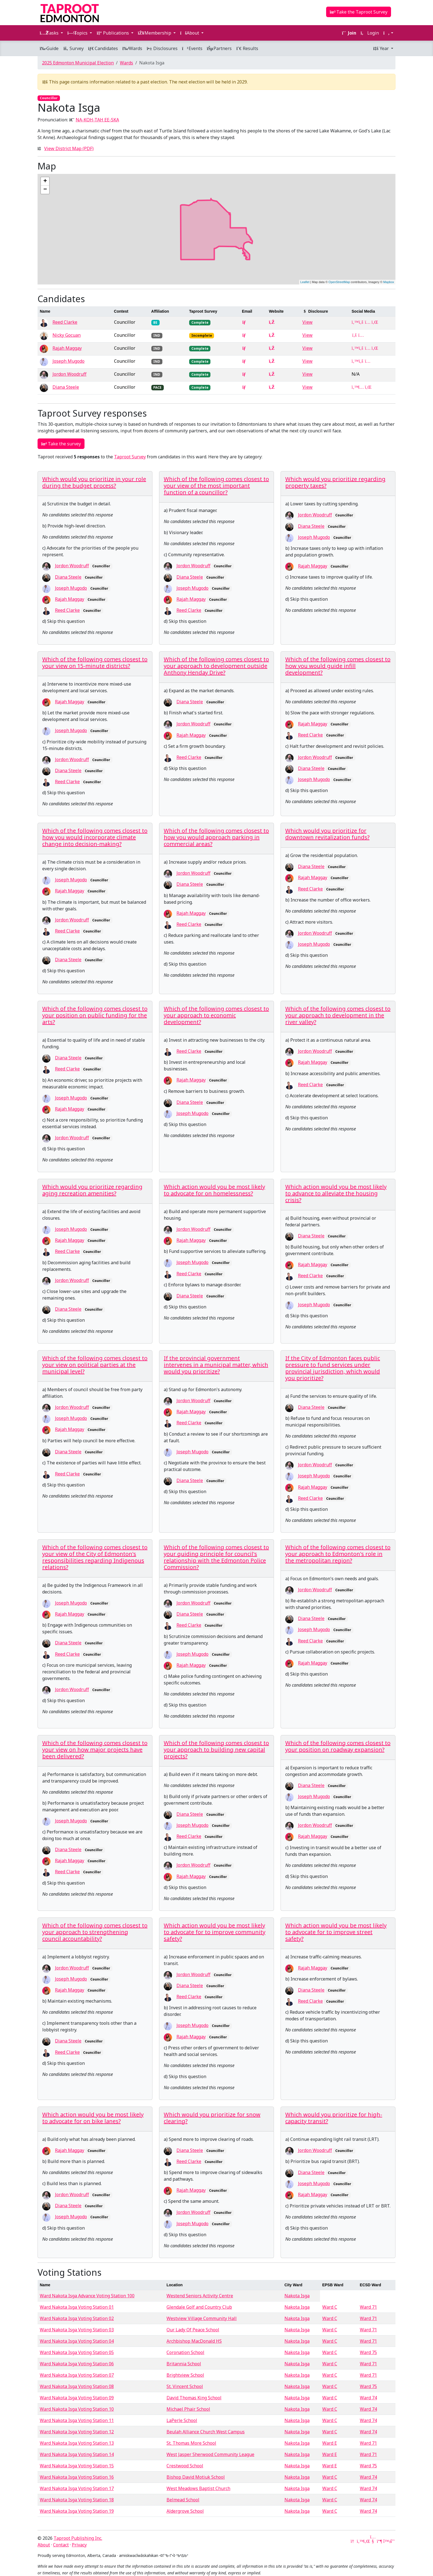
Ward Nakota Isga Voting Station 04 (77, 2341)
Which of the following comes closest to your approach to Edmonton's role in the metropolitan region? (337, 1553)
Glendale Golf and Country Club (199, 2307)
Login (370, 33)
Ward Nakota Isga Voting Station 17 (77, 2488)
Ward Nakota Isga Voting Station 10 (77, 2409)
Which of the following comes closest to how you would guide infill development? (337, 665)
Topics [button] (78, 33)
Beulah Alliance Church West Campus (206, 2432)
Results (247, 48)
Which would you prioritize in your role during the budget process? (94, 482)
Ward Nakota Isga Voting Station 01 (77, 2307)
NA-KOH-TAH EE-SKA (97, 120)
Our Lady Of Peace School (193, 2330)
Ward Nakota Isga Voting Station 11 (77, 2420)
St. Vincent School (185, 2386)
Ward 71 (368, 2307)
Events (192, 48)
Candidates (103, 48)
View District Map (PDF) (69, 148)
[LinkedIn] (366, 2541)
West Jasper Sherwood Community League (210, 2454)
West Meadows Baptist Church (198, 2488)
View (307, 322)
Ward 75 (368, 2352)
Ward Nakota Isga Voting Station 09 (77, 2398)
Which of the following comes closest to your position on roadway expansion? (337, 1746)
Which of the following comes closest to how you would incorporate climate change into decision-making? (94, 837)
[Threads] (392, 2541)
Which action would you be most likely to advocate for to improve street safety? (336, 1932)
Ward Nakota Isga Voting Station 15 (77, 2466)
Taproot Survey (130, 457)
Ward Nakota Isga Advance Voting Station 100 (87, 2296)
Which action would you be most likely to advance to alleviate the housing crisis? (336, 1193)
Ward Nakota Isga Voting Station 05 (77, 2352)
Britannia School (184, 2364)
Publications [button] (113, 33)
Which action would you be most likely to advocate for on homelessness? (214, 1190)
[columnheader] (75, 311)
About (44, 2545)
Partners (219, 48)
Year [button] (381, 48)
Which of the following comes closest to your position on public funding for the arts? (94, 1015)
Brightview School (185, 2375)
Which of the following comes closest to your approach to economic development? (216, 1015)
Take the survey (61, 444)
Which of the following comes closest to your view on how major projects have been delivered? (94, 1749)
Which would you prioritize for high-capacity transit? (333, 2118)
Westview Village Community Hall (202, 2318)
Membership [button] (155, 33)
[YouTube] (373, 2541)
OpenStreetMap (339, 282)
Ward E (329, 2443)
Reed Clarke (64, 322)
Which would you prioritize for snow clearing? (212, 2118)
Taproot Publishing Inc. (78, 2538)
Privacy (79, 2545)
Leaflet (305, 282)
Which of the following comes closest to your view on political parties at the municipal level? (94, 1364)
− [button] (45, 190)
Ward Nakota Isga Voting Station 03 (77, 2330)
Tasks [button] (50, 33)
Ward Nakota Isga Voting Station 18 (77, 2500)
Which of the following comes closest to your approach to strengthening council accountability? (94, 1932)
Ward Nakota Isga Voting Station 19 (77, 2511)
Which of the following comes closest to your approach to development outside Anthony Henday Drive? (216, 665)
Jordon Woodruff (69, 374)
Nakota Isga (297, 2296)
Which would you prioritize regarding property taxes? (335, 482)
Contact (61, 2545)
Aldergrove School (185, 2511)
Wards (132, 48)
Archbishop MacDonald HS (194, 2341)
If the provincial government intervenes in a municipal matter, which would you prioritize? (216, 1364)
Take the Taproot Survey (358, 12)
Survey (73, 48)
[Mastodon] (379, 2541)
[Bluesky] (386, 2541)
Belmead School (183, 2500)
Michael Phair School (188, 2409)
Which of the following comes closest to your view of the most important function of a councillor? (216, 485)
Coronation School (185, 2352)
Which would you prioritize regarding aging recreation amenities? (92, 1190)
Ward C (329, 2307)
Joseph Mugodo (68, 361)
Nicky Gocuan (66, 335)
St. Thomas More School (191, 2443)
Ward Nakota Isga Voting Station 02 (77, 2318)
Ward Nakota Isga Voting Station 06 (77, 2364)
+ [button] (45, 181)
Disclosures (162, 48)
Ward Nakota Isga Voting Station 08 (77, 2386)
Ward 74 (368, 2398)
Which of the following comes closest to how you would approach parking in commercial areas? (216, 837)
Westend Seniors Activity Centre (200, 2296)
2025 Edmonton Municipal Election (78, 63)
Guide (49, 48)
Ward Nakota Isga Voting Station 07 (77, 2375)
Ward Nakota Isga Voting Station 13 (77, 2443)
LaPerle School (182, 2420)
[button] (388, 32)
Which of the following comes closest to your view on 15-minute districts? (94, 662)
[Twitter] (359, 2541)
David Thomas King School (194, 2398)
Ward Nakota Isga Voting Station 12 (77, 2432)
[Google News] (353, 2541)
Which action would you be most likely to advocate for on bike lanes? (93, 2118)
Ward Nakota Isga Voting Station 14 (77, 2454)
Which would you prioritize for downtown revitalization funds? (327, 834)
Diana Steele (65, 387)
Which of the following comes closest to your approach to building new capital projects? (216, 1749)
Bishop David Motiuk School (196, 2477)
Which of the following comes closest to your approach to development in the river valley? (337, 1015)
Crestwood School (185, 2466)
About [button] (190, 33)
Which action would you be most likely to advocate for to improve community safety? (214, 1932)
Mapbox (388, 282)
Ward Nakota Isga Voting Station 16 (77, 2477)
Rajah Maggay (67, 348)
